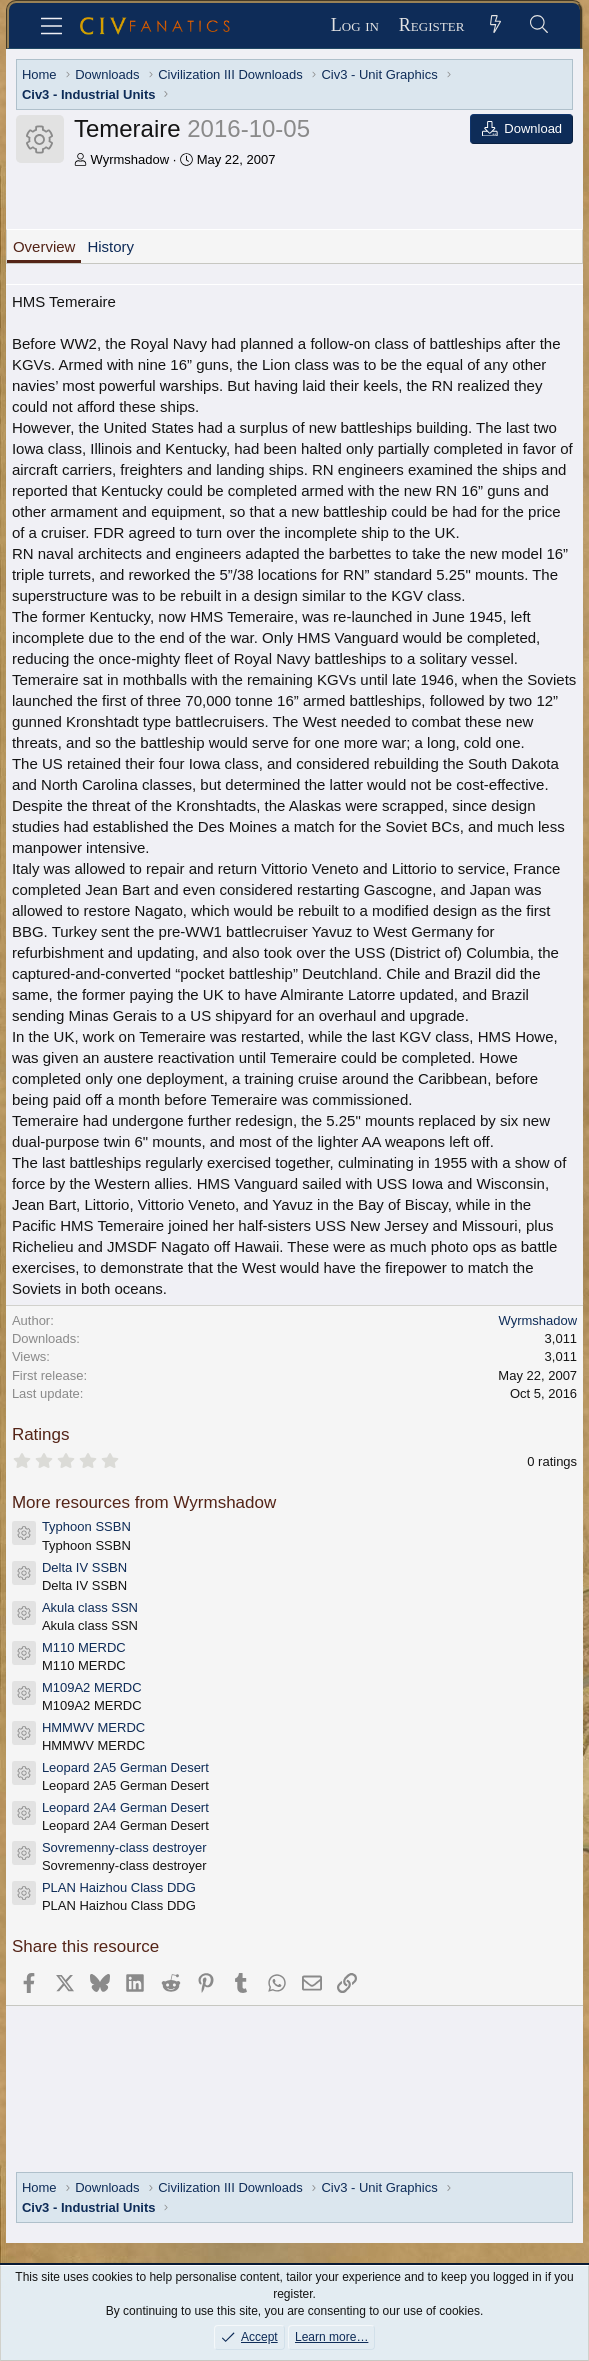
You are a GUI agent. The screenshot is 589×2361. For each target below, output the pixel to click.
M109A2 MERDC (92, 1687)
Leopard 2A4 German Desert (125, 1807)
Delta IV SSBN (84, 1567)
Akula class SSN (90, 1607)
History (110, 246)
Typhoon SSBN (86, 1526)
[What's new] (495, 25)
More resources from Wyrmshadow (144, 1502)
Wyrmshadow (130, 159)
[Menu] (51, 26)
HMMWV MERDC (93, 1727)
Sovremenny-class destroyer (124, 1847)
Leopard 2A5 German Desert (125, 1767)
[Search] (538, 25)
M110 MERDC (84, 1647)
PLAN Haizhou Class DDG (119, 1887)
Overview (44, 246)
